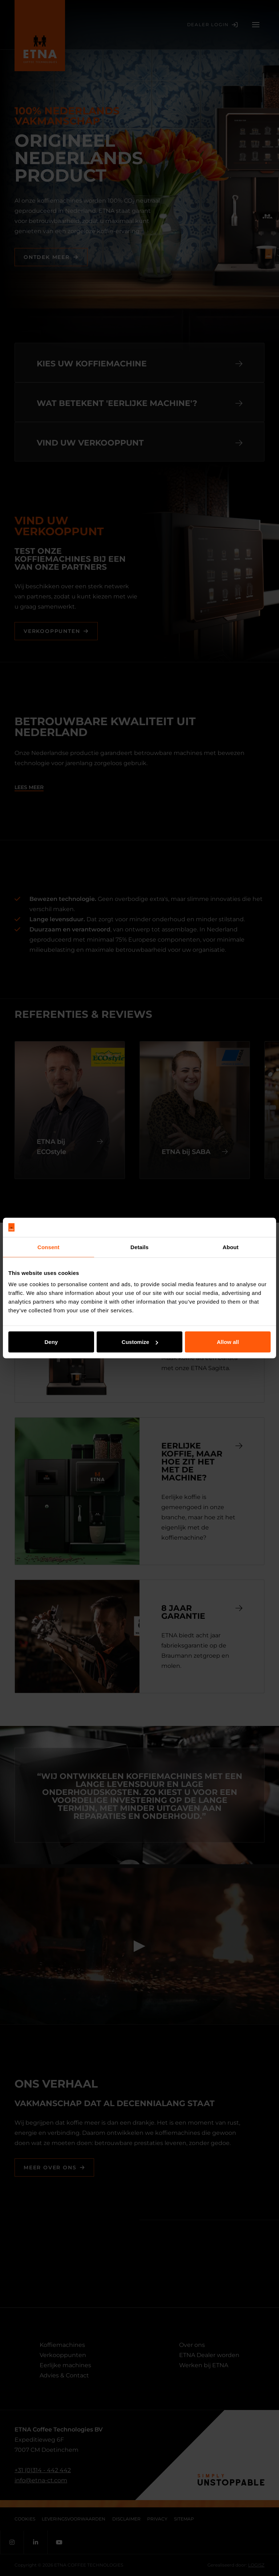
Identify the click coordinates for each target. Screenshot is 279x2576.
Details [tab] (139, 1247)
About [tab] (231, 1247)
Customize (140, 1342)
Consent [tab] (48, 1247)
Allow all (228, 1342)
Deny (51, 1342)
